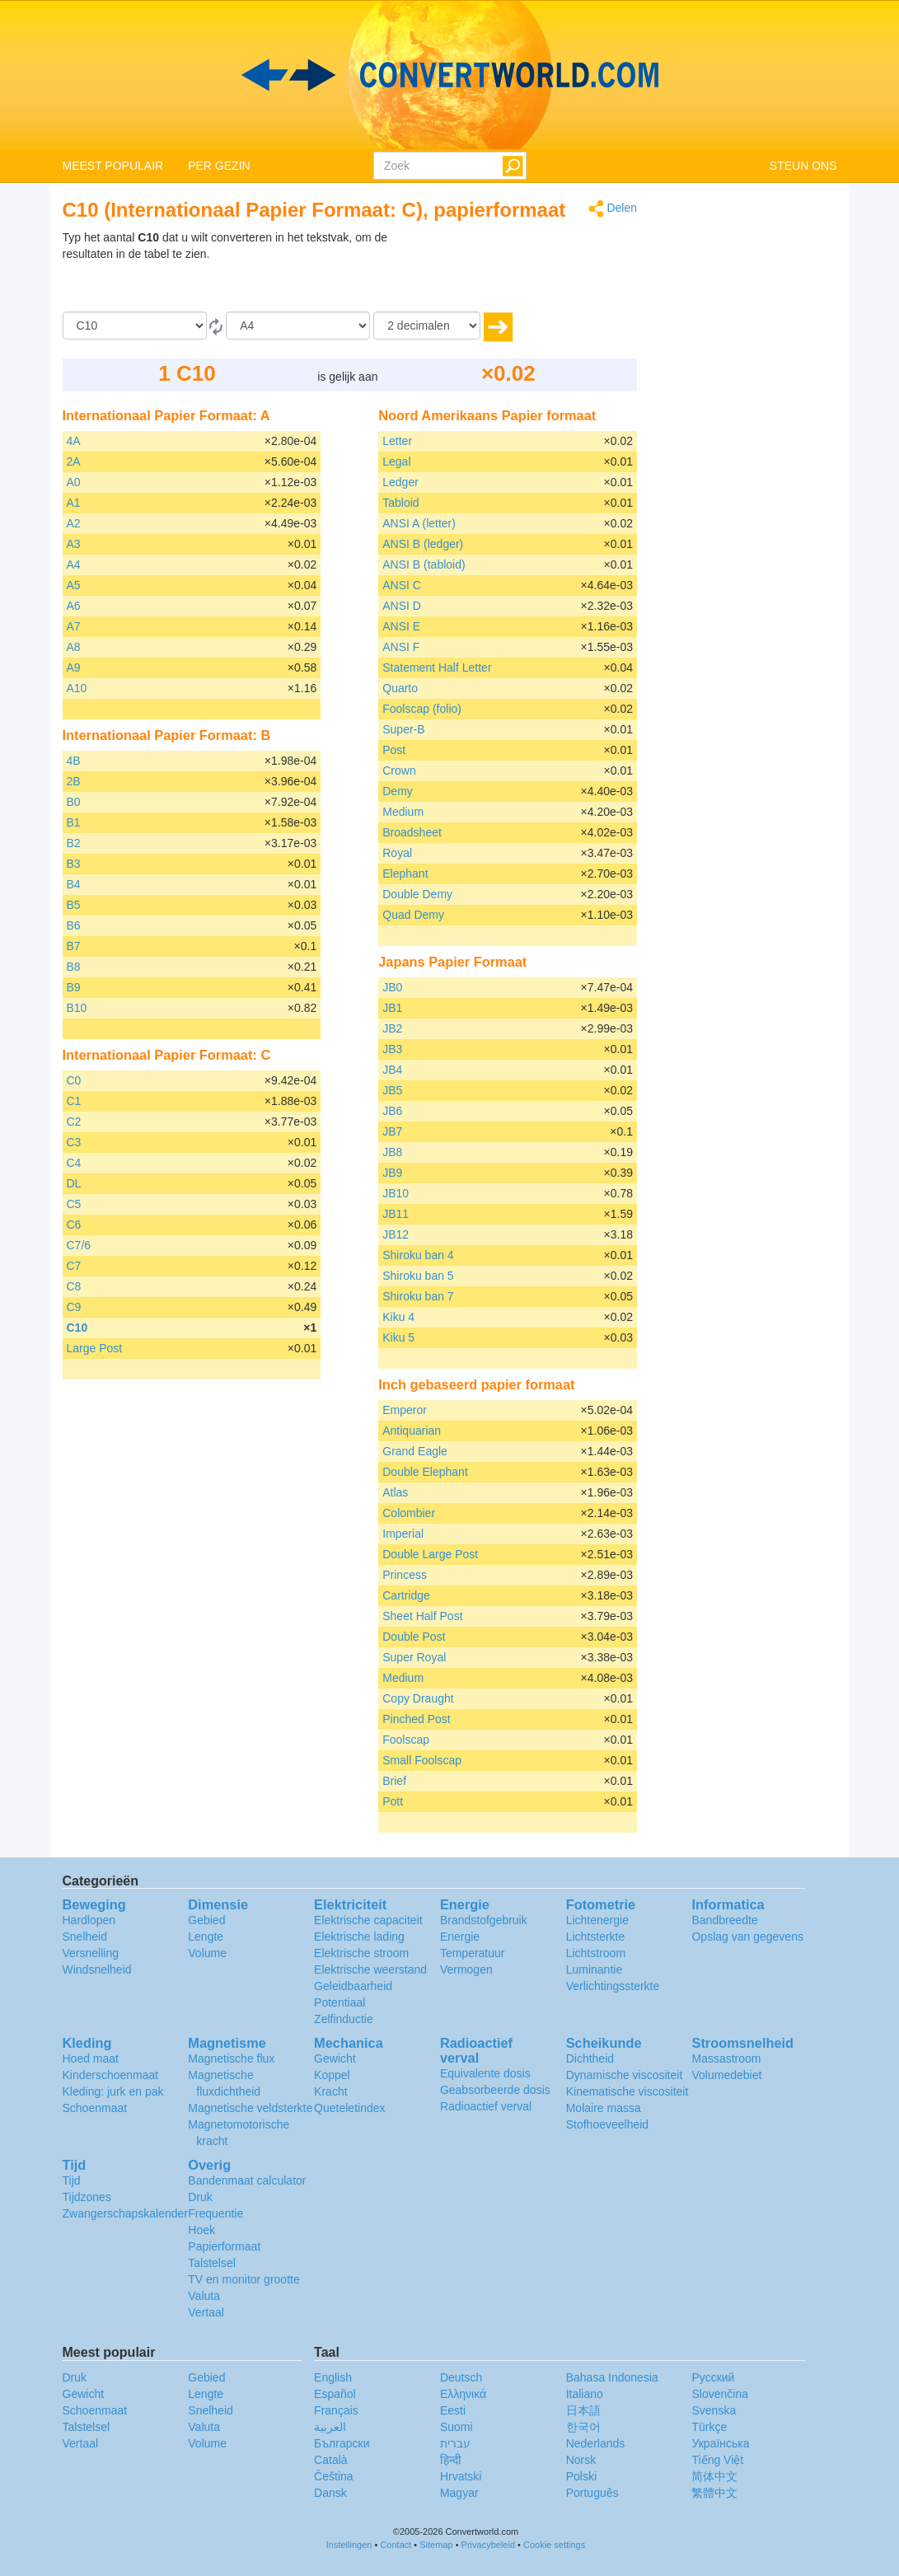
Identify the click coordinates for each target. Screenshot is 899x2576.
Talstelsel (212, 2262)
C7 (74, 1265)
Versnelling (91, 1953)
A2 (74, 523)
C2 (74, 1121)
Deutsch (461, 2377)
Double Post (413, 1636)
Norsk (581, 2459)
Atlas (395, 1492)
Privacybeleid (488, 2545)
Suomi (456, 2426)
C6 (74, 1224)
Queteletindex (349, 2108)
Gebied (206, 1920)
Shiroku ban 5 (417, 1275)
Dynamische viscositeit (624, 2075)
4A (74, 440)
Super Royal (414, 1657)
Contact (395, 2545)
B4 (74, 884)
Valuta (204, 2295)
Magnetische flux (231, 2058)
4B (74, 760)
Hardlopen (89, 1920)
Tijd (72, 2180)
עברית (455, 2443)
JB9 (392, 1172)
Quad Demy (413, 914)
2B (74, 781)
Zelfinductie (343, 2019)
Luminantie (594, 1969)
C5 (74, 1204)
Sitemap (435, 2545)
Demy (397, 791)
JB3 (392, 1049)
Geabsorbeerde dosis (495, 2089)
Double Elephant (425, 1471)
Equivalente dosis (485, 2073)
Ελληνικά (463, 2393)
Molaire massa (603, 2108)
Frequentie (215, 2213)
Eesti (453, 2410)
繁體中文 (714, 2492)
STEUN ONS (803, 165)
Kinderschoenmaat (111, 2075)
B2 (74, 843)
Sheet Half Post (422, 1616)
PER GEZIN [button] (219, 165)
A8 (74, 646)
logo (449, 75)
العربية (330, 2426)
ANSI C (401, 585)
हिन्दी (450, 2459)
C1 (74, 1101)
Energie (460, 1936)
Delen (612, 209)
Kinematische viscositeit (627, 2091)
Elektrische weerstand (370, 1969)
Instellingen (349, 2545)
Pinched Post (416, 1719)
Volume (207, 1953)
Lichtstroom (595, 1953)
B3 (74, 863)
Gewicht (335, 2058)
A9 (74, 667)
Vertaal (206, 2312)
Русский (712, 2377)
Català (330, 2459)
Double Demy (417, 894)
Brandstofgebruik (483, 1920)
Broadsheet (412, 832)
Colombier (408, 1513)
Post (393, 749)
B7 (74, 946)
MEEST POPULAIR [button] (113, 165)
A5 (74, 585)
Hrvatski (461, 2476)
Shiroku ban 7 (417, 1296)
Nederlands (595, 2443)
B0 (74, 801)
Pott (392, 1801)
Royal (397, 852)
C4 (74, 1162)
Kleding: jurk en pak (113, 2091)
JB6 (392, 1110)
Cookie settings (554, 2545)
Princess (404, 1574)
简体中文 (714, 2476)
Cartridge (406, 1595)
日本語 (583, 2410)
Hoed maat (91, 2058)
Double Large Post (430, 1554)
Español (335, 2393)
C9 (74, 1307)
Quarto (400, 688)
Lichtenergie (597, 1920)
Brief (394, 1780)
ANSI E (401, 626)
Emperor (404, 1410)
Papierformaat (224, 2246)
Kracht (330, 2091)
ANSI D (401, 605)
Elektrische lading (359, 1936)
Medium (403, 811)
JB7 (392, 1131)
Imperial (403, 1533)
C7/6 (79, 1245)
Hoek (201, 2229)
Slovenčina (719, 2393)
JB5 (392, 1090)
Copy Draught (417, 1698)
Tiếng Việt (717, 2459)
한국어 (583, 2426)
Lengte (205, 1936)
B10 (77, 1007)
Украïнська (720, 2443)
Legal (396, 461)
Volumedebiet (726, 2075)
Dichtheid (590, 2058)
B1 (74, 822)
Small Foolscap (421, 1760)
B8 (74, 966)
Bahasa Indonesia (612, 2377)
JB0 (392, 987)
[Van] (135, 325)
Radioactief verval (485, 2106)
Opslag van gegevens (747, 1936)
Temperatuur (472, 1953)
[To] (298, 325)
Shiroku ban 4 (417, 1255)
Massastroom (726, 2058)
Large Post (95, 1348)
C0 (74, 1080)
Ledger (400, 482)
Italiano (584, 2393)
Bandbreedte (724, 1920)
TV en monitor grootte (243, 2279)
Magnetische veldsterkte (250, 2108)
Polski (581, 2476)
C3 (74, 1142)
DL (74, 1183)
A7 (74, 626)
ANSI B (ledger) (422, 543)
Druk (200, 2197)
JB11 (395, 1213)
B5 (74, 904)
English (333, 2377)
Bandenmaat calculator (247, 2180)
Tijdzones (87, 2197)
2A (74, 461)
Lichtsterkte (595, 1936)
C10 (77, 1327)
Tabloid (400, 502)
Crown (398, 770)
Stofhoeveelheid (607, 2124)
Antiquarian (411, 1430)
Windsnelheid (97, 1969)
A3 (74, 543)
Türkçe (709, 2426)
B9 (74, 987)
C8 (74, 1286)
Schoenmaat (95, 2108)
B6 (74, 925)
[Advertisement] (534, 270)
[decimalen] (426, 325)
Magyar (459, 2492)
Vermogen (466, 1969)
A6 (74, 605)
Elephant (405, 873)
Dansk (330, 2492)
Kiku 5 (398, 1337)
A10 (77, 688)
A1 (74, 502)
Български (341, 2443)
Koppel (332, 2075)
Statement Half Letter (436, 667)
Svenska (713, 2410)
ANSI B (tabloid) (423, 564)
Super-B (403, 729)
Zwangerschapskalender (126, 2213)
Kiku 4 (398, 1316)
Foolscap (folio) (421, 708)
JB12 (395, 1234)
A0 (74, 482)
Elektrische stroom (361, 1953)
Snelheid (85, 1936)
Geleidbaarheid (353, 1986)
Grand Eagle (414, 1451)
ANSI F (400, 646)
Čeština (333, 2476)
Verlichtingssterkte (613, 1986)
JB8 (392, 1152)
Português (592, 2492)
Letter (397, 440)
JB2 (392, 1028)
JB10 (395, 1193)
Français (336, 2410)
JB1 (392, 1007)
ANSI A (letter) (419, 523)
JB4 (392, 1069)
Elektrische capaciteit (368, 1920)
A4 (74, 564)
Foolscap (405, 1739)
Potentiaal (339, 2002)
